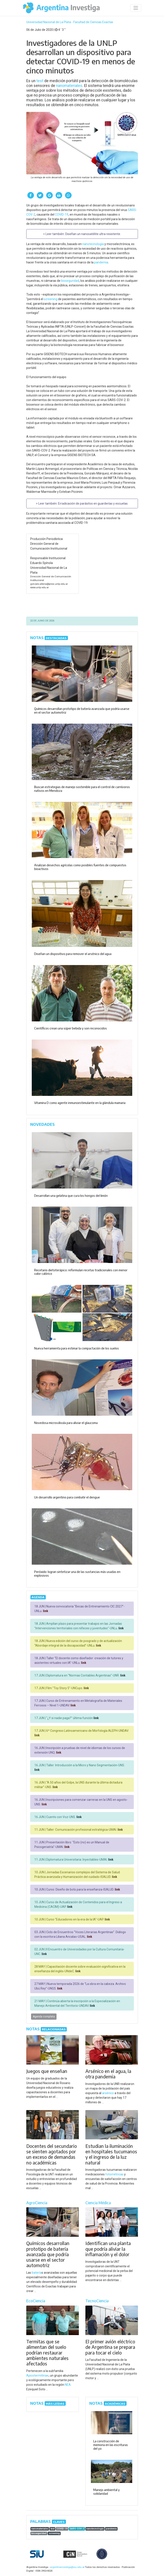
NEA (68, 2384)
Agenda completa (44, 2016)
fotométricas (114, 2174)
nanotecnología (93, 244)
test (39, 81)
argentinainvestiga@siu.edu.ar (66, 2567)
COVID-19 (61, 214)
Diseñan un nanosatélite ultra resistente (92, 234)
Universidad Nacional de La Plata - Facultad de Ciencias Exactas (69, 22)
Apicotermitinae (37, 2375)
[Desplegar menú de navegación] (135, 8)
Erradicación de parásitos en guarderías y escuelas (93, 503)
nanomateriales (69, 85)
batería (37, 2272)
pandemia (101, 262)
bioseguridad (70, 280)
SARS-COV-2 (77, 2528)
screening (50, 299)
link (45, 1611)
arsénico (108, 2093)
